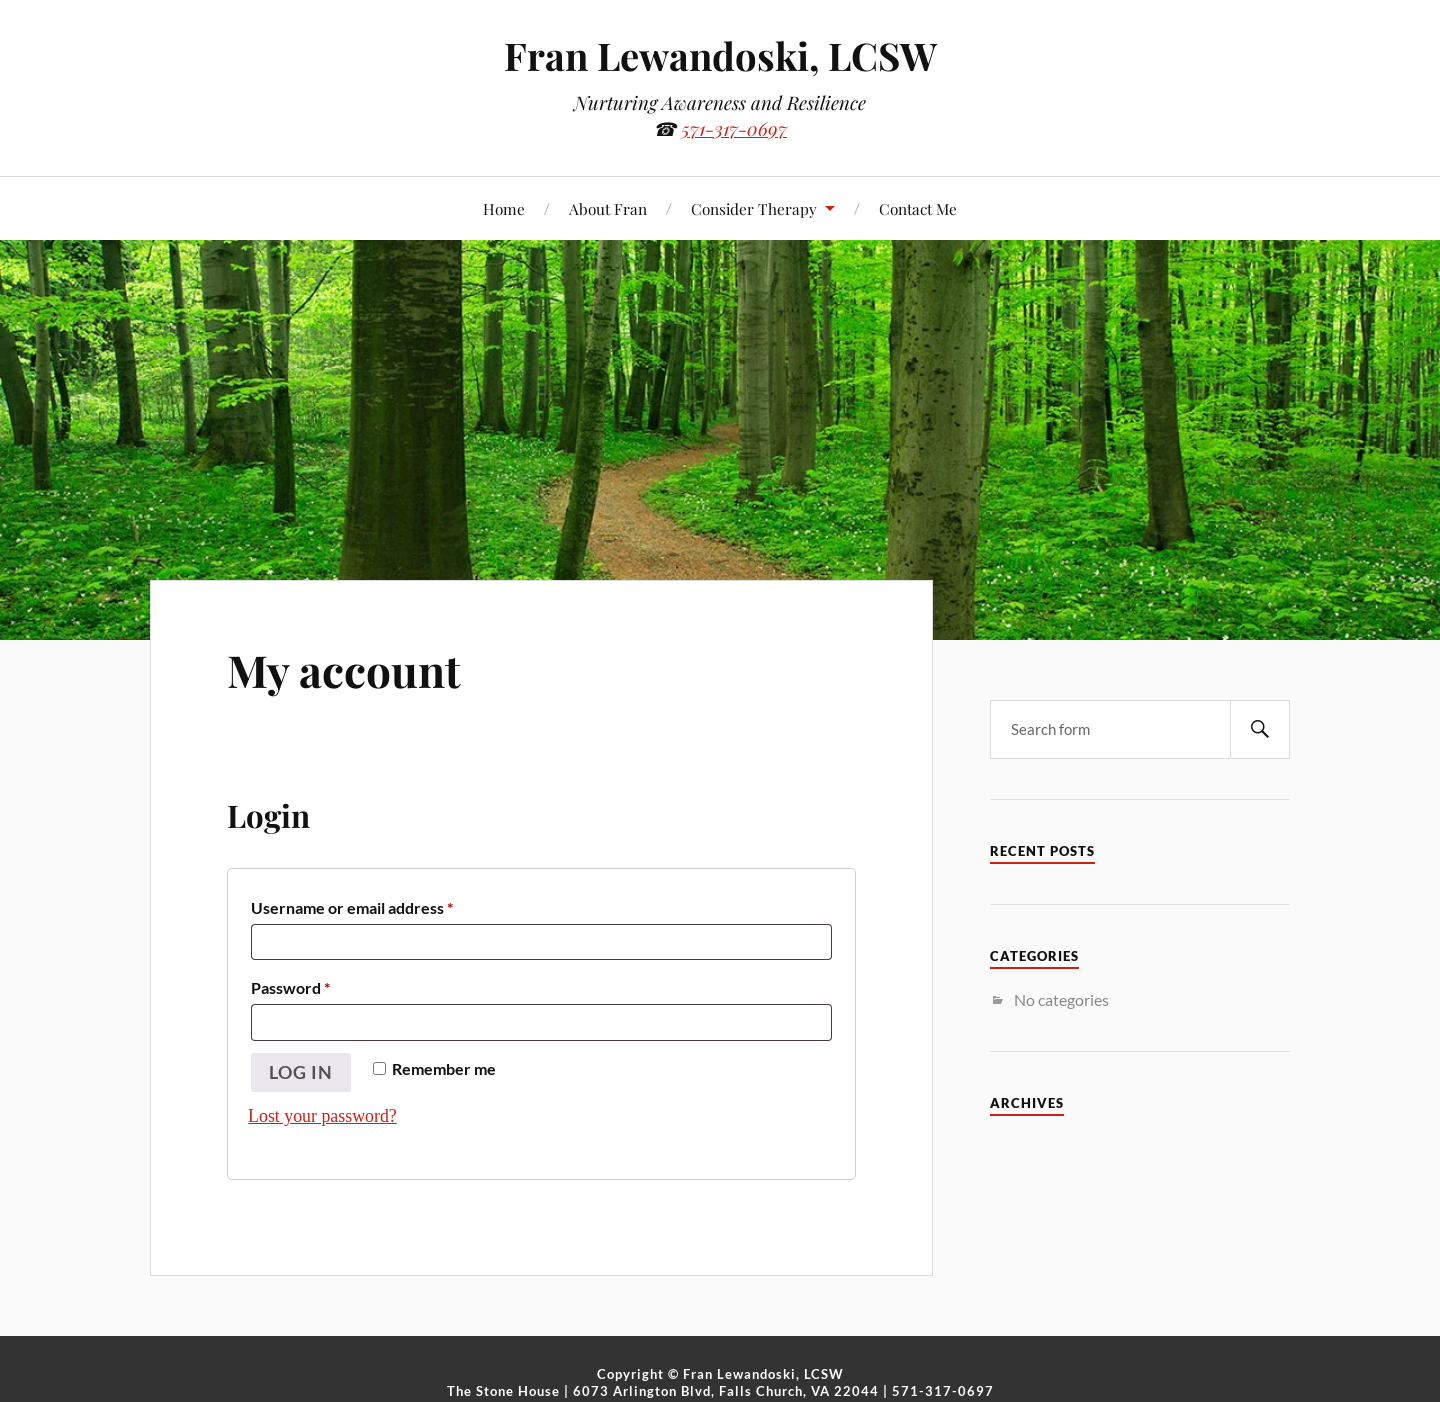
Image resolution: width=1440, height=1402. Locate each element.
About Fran (608, 208)
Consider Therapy (754, 208)
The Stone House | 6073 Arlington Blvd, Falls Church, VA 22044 (663, 1391)
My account (344, 669)
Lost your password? (322, 1116)
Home (504, 208)
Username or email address (352, 904)
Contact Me (918, 208)
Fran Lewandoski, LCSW (720, 55)
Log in (301, 1072)
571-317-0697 (734, 128)
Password (291, 984)
